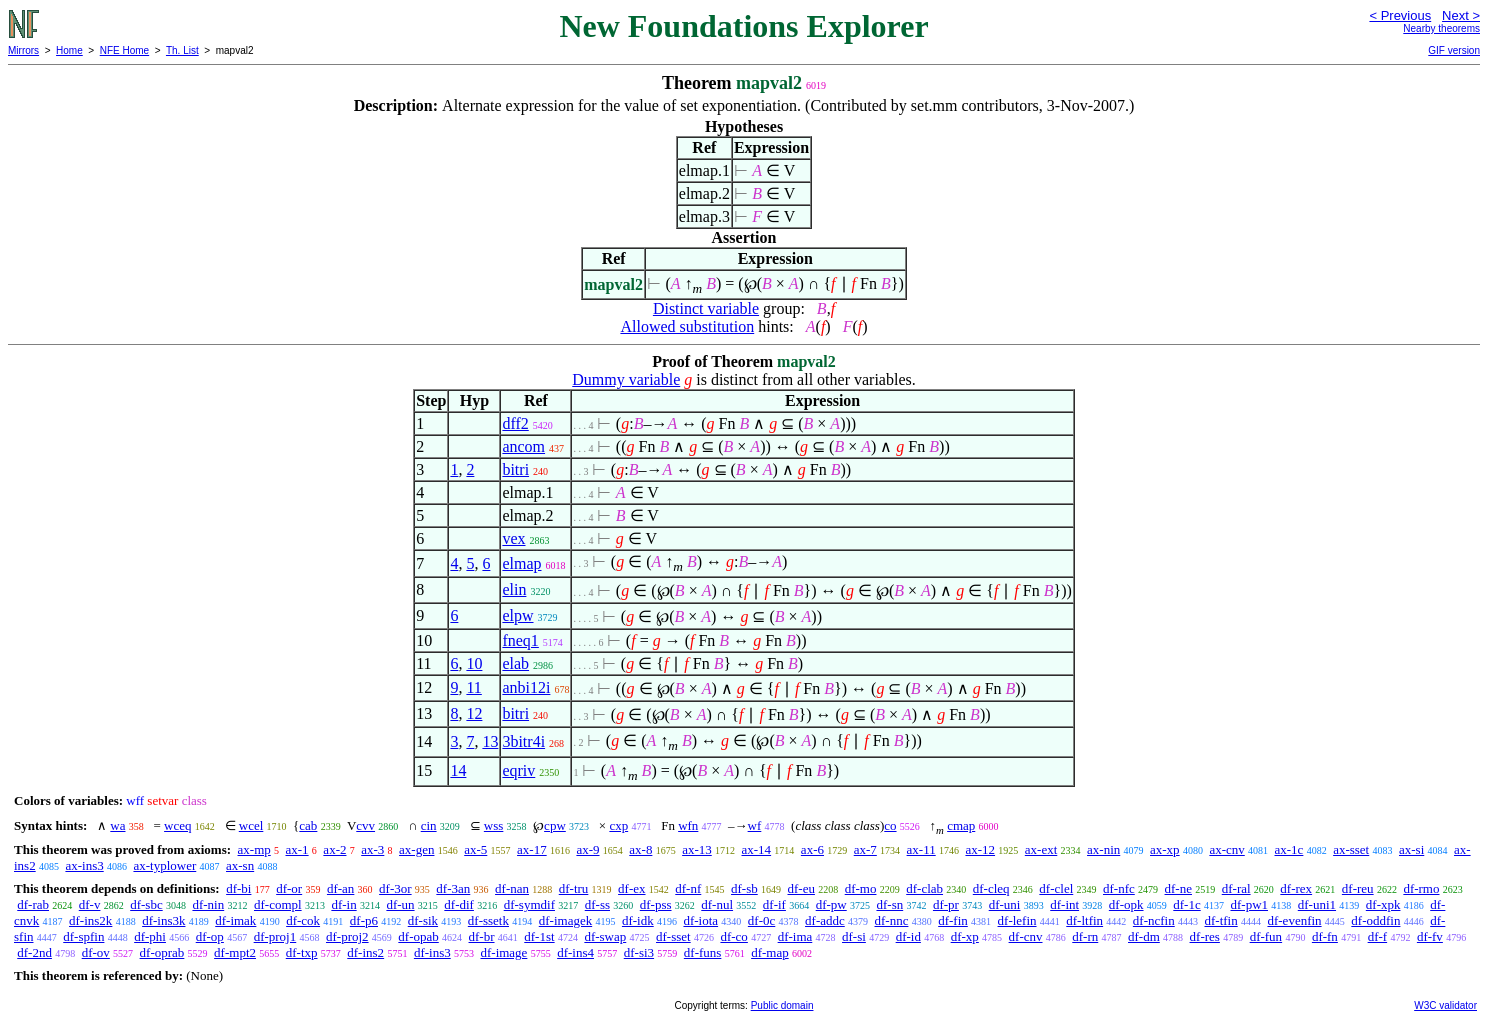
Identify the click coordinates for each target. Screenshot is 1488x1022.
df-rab (33, 904)
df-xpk (1383, 904)
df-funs (703, 952)
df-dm (1144, 936)
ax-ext (1041, 849)
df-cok (303, 920)
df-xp (965, 936)
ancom (523, 446)
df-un (400, 904)
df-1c (1186, 904)
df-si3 (639, 952)
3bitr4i (523, 741)
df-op (210, 936)
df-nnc (892, 920)
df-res (1205, 936)
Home (69, 50)
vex (513, 538)
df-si (854, 936)
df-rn (1085, 936)
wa (117, 825)
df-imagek (565, 920)
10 (474, 663)
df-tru (574, 888)
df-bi (238, 888)
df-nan (512, 888)
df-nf (688, 888)
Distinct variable (706, 308)
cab (308, 825)
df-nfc (1119, 888)
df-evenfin (1294, 920)
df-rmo (1421, 888)
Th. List (182, 50)
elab (515, 663)
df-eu (801, 888)
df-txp (302, 952)
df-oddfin (1375, 920)
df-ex (631, 888)
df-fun (1266, 936)
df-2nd (34, 952)
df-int (1064, 904)
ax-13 (697, 849)
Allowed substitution (687, 326)
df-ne (1178, 888)
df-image (503, 952)
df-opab (418, 936)
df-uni (1005, 904)
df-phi (150, 936)
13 (490, 741)
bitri (515, 469)
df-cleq (991, 888)
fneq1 (520, 640)
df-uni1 (1317, 904)
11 (473, 687)
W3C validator (1445, 1005)
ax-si (1411, 849)
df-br (482, 936)
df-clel (1056, 888)
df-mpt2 (235, 952)
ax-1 (297, 849)
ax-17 (532, 849)
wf (755, 825)
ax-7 (865, 849)
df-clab (924, 888)
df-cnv (1026, 936)
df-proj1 (275, 936)
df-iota (700, 920)
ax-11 (921, 849)
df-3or (395, 888)
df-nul (717, 904)
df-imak (235, 920)
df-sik (423, 920)
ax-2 (334, 849)
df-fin (953, 920)
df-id (908, 936)
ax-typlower (164, 865)
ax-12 (980, 849)
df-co (733, 936)
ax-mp (254, 849)
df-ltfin (1084, 920)
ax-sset (1351, 849)
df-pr (946, 904)
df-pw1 (1249, 904)
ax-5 (475, 849)
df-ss (597, 904)
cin (429, 825)
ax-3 (372, 849)
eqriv (518, 770)
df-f (1378, 936)
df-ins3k (163, 920)
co (890, 825)
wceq (177, 825)
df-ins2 (365, 952)
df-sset (673, 936)
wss (494, 825)
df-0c (761, 920)
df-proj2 (347, 936)
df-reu (1358, 888)
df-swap (605, 936)
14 (458, 770)
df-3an (453, 888)
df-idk (638, 920)
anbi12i (526, 687)
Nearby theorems (1441, 28)
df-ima (795, 936)
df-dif (459, 904)
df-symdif (529, 904)
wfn (688, 825)
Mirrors (23, 50)
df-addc (825, 920)
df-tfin (1220, 920)
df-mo (861, 888)
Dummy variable (626, 379)
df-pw (831, 904)
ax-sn (240, 865)
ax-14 (757, 849)
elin (514, 589)
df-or (289, 888)
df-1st (539, 936)
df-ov (96, 952)
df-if (774, 904)
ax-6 (812, 849)
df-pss (656, 904)
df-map (770, 952)
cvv (365, 825)
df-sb (744, 888)
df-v (90, 904)
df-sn (889, 904)
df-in (343, 904)
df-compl (278, 904)
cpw (555, 825)
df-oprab (162, 952)
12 (474, 713)
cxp (618, 825)
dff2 (515, 423)
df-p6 (364, 920)
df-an (340, 888)
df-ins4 (575, 952)
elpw (517, 615)
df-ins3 (432, 952)
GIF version (1454, 50)
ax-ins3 (84, 865)
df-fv (1430, 936)
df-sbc (146, 904)
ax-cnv (1226, 849)
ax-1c (1289, 849)
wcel (251, 825)
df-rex (1296, 888)
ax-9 (587, 849)
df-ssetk (488, 920)
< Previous (1400, 15)
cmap (961, 825)
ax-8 (640, 849)
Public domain (782, 1005)
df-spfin (83, 936)
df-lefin (1017, 920)
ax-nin (1103, 849)
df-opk (1126, 904)
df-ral (1236, 888)
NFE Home (124, 50)
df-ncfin (1154, 920)
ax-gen (416, 849)
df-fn (1325, 936)
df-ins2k (90, 920)
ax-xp (1165, 849)
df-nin (208, 904)
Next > (1461, 15)
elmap (521, 563)
